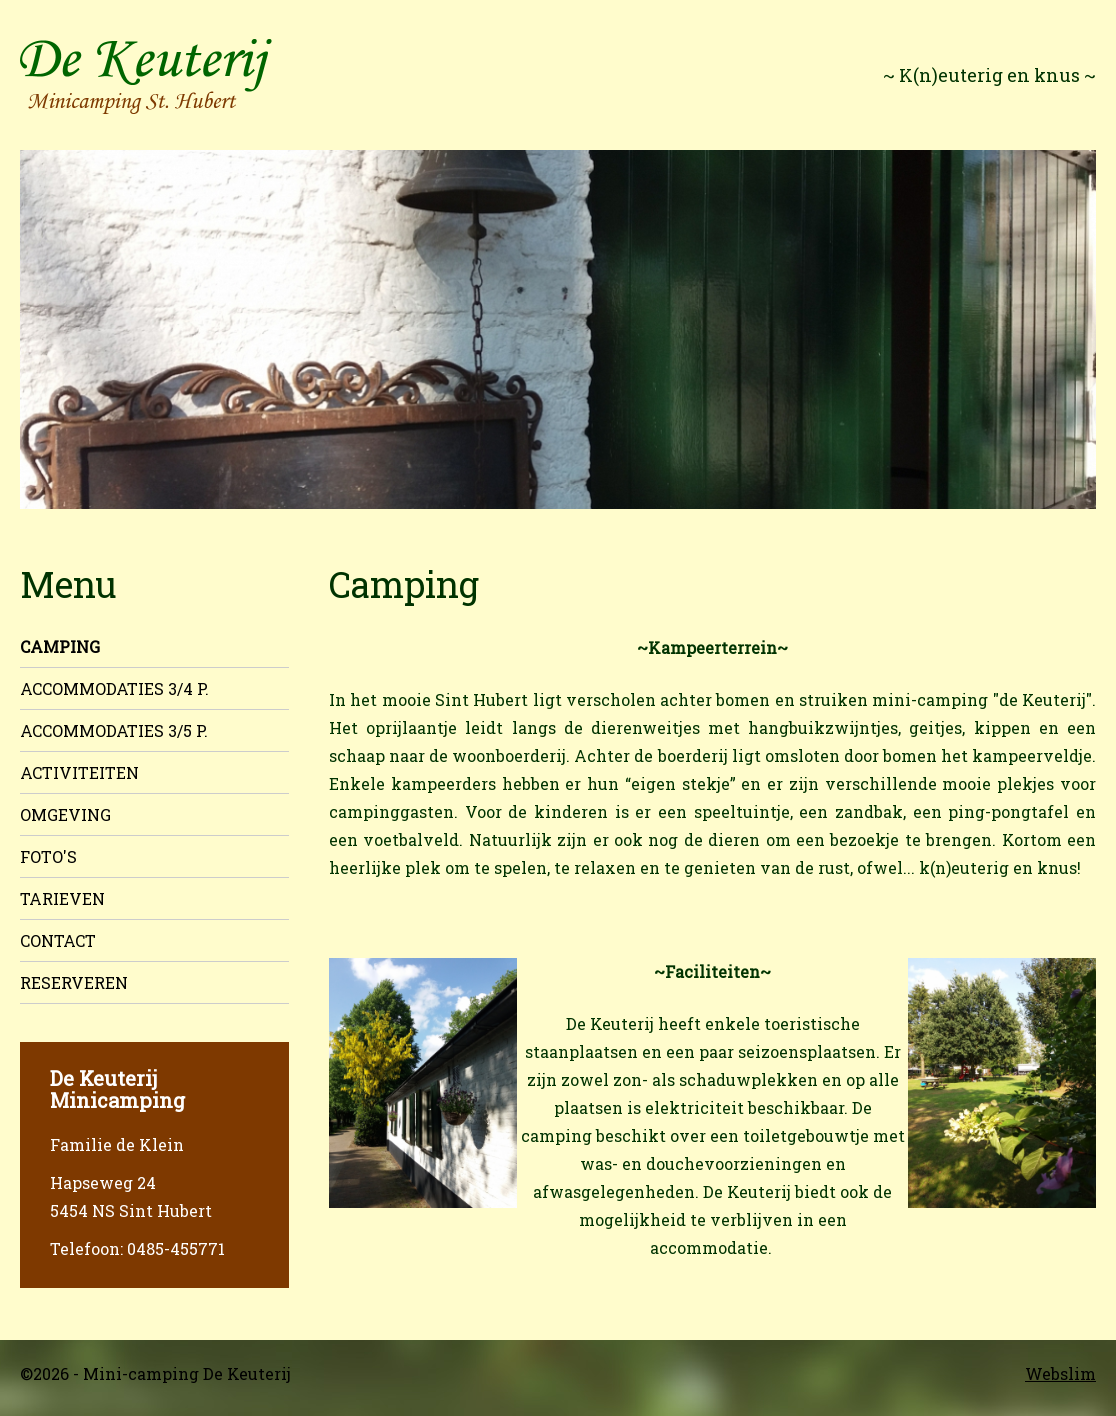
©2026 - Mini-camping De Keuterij (155, 1373)
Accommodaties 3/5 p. (114, 730)
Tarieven (62, 898)
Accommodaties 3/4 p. (114, 688)
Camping (60, 646)
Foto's (48, 856)
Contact (58, 940)
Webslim (1060, 1373)
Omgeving (65, 814)
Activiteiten (79, 772)
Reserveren (74, 982)
